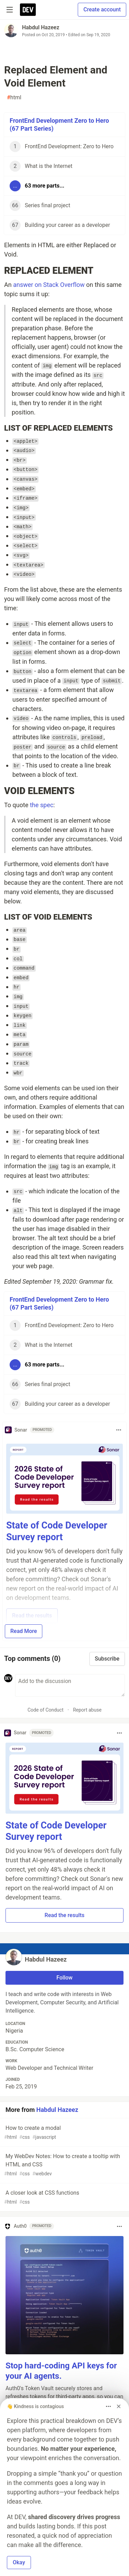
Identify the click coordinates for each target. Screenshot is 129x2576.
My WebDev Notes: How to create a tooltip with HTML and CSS (63, 2165)
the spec (41, 805)
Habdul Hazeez (40, 27)
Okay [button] (19, 2562)
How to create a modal (63, 2133)
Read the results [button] (65, 1915)
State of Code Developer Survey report (56, 1531)
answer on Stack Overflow (49, 284)
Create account (102, 9)
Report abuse (87, 1710)
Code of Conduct (46, 1710)
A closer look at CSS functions (63, 2197)
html (14, 97)
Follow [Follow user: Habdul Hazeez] (64, 1977)
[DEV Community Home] (27, 10)
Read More (23, 1631)
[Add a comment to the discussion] (70, 1685)
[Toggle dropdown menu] (118, 1429)
